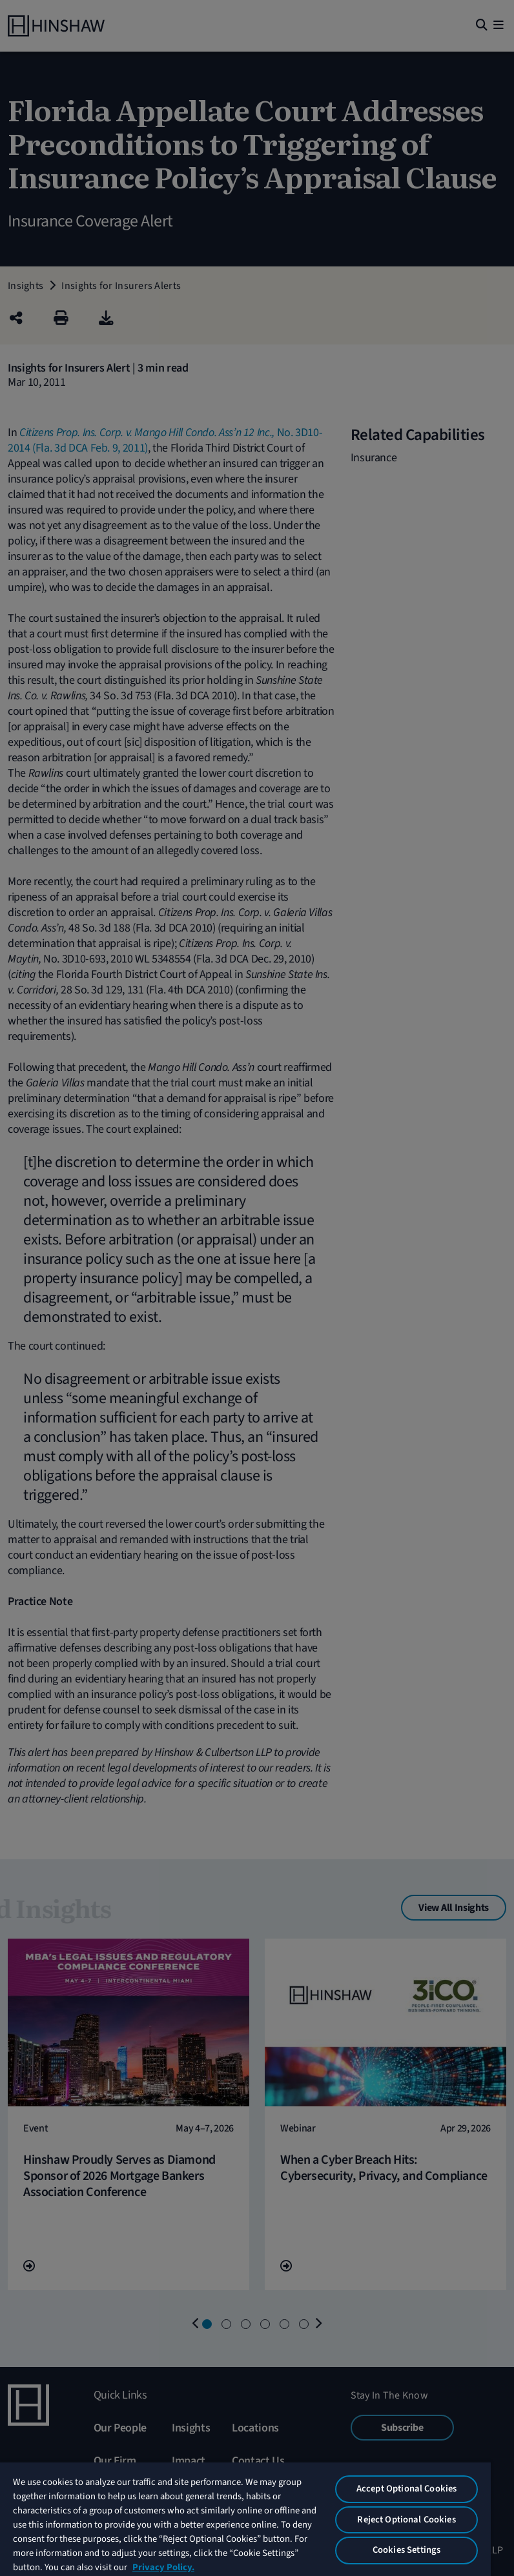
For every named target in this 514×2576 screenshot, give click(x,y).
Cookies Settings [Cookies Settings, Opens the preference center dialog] (406, 2550)
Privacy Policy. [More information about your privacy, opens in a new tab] (163, 2567)
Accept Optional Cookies (406, 2488)
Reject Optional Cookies (406, 2519)
